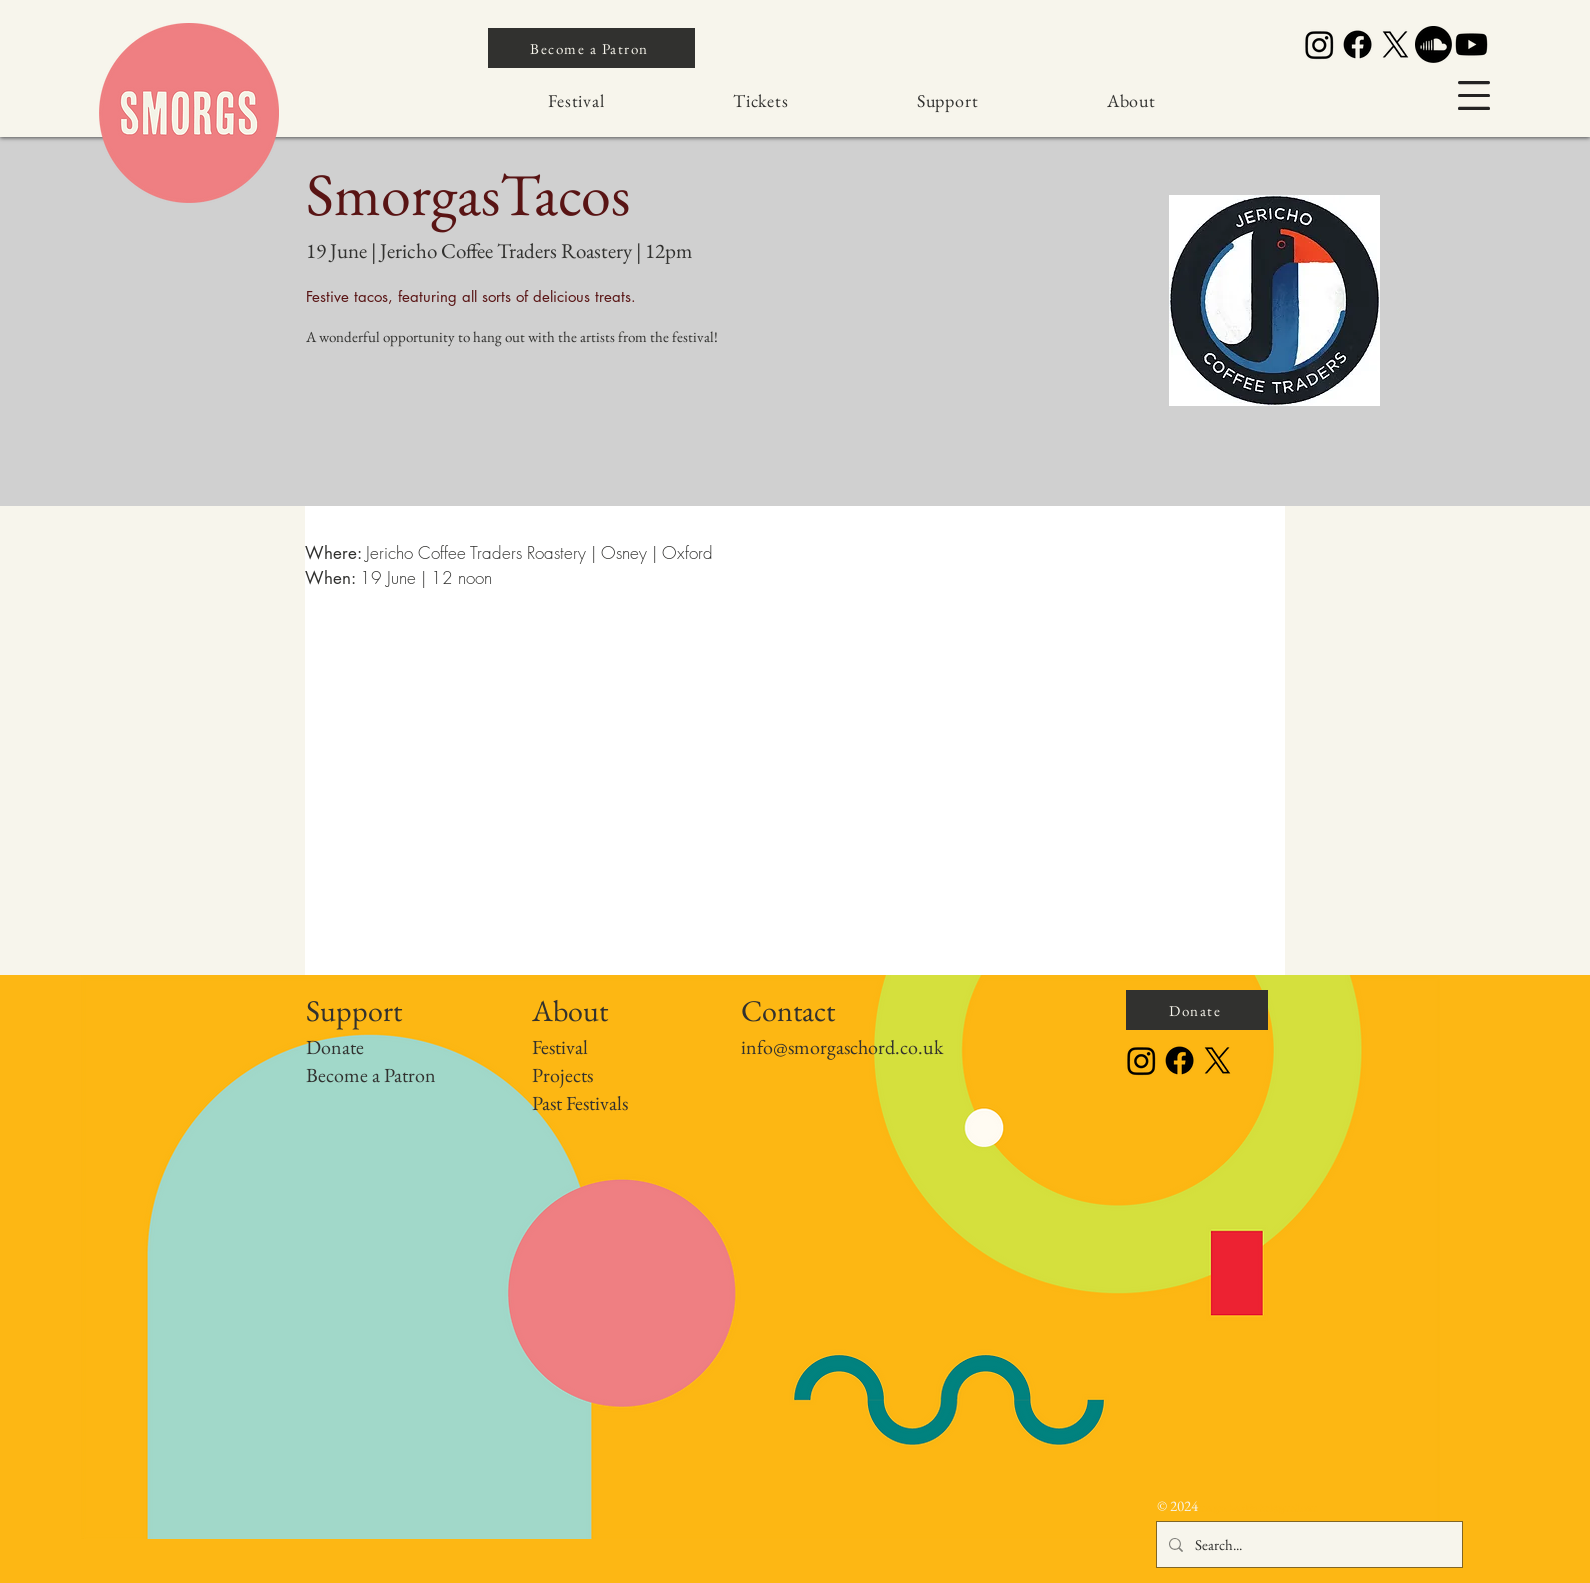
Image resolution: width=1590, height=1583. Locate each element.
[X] (1395, 44)
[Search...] (1307, 1544)
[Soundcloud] (1433, 44)
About (570, 1010)
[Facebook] (1357, 44)
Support (354, 1010)
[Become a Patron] (591, 48)
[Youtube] (1471, 44)
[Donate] (1197, 1010)
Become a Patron (371, 1075)
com (1309, 1507)
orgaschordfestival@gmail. (1253, 1507)
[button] (1474, 95)
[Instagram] (1319, 44)
